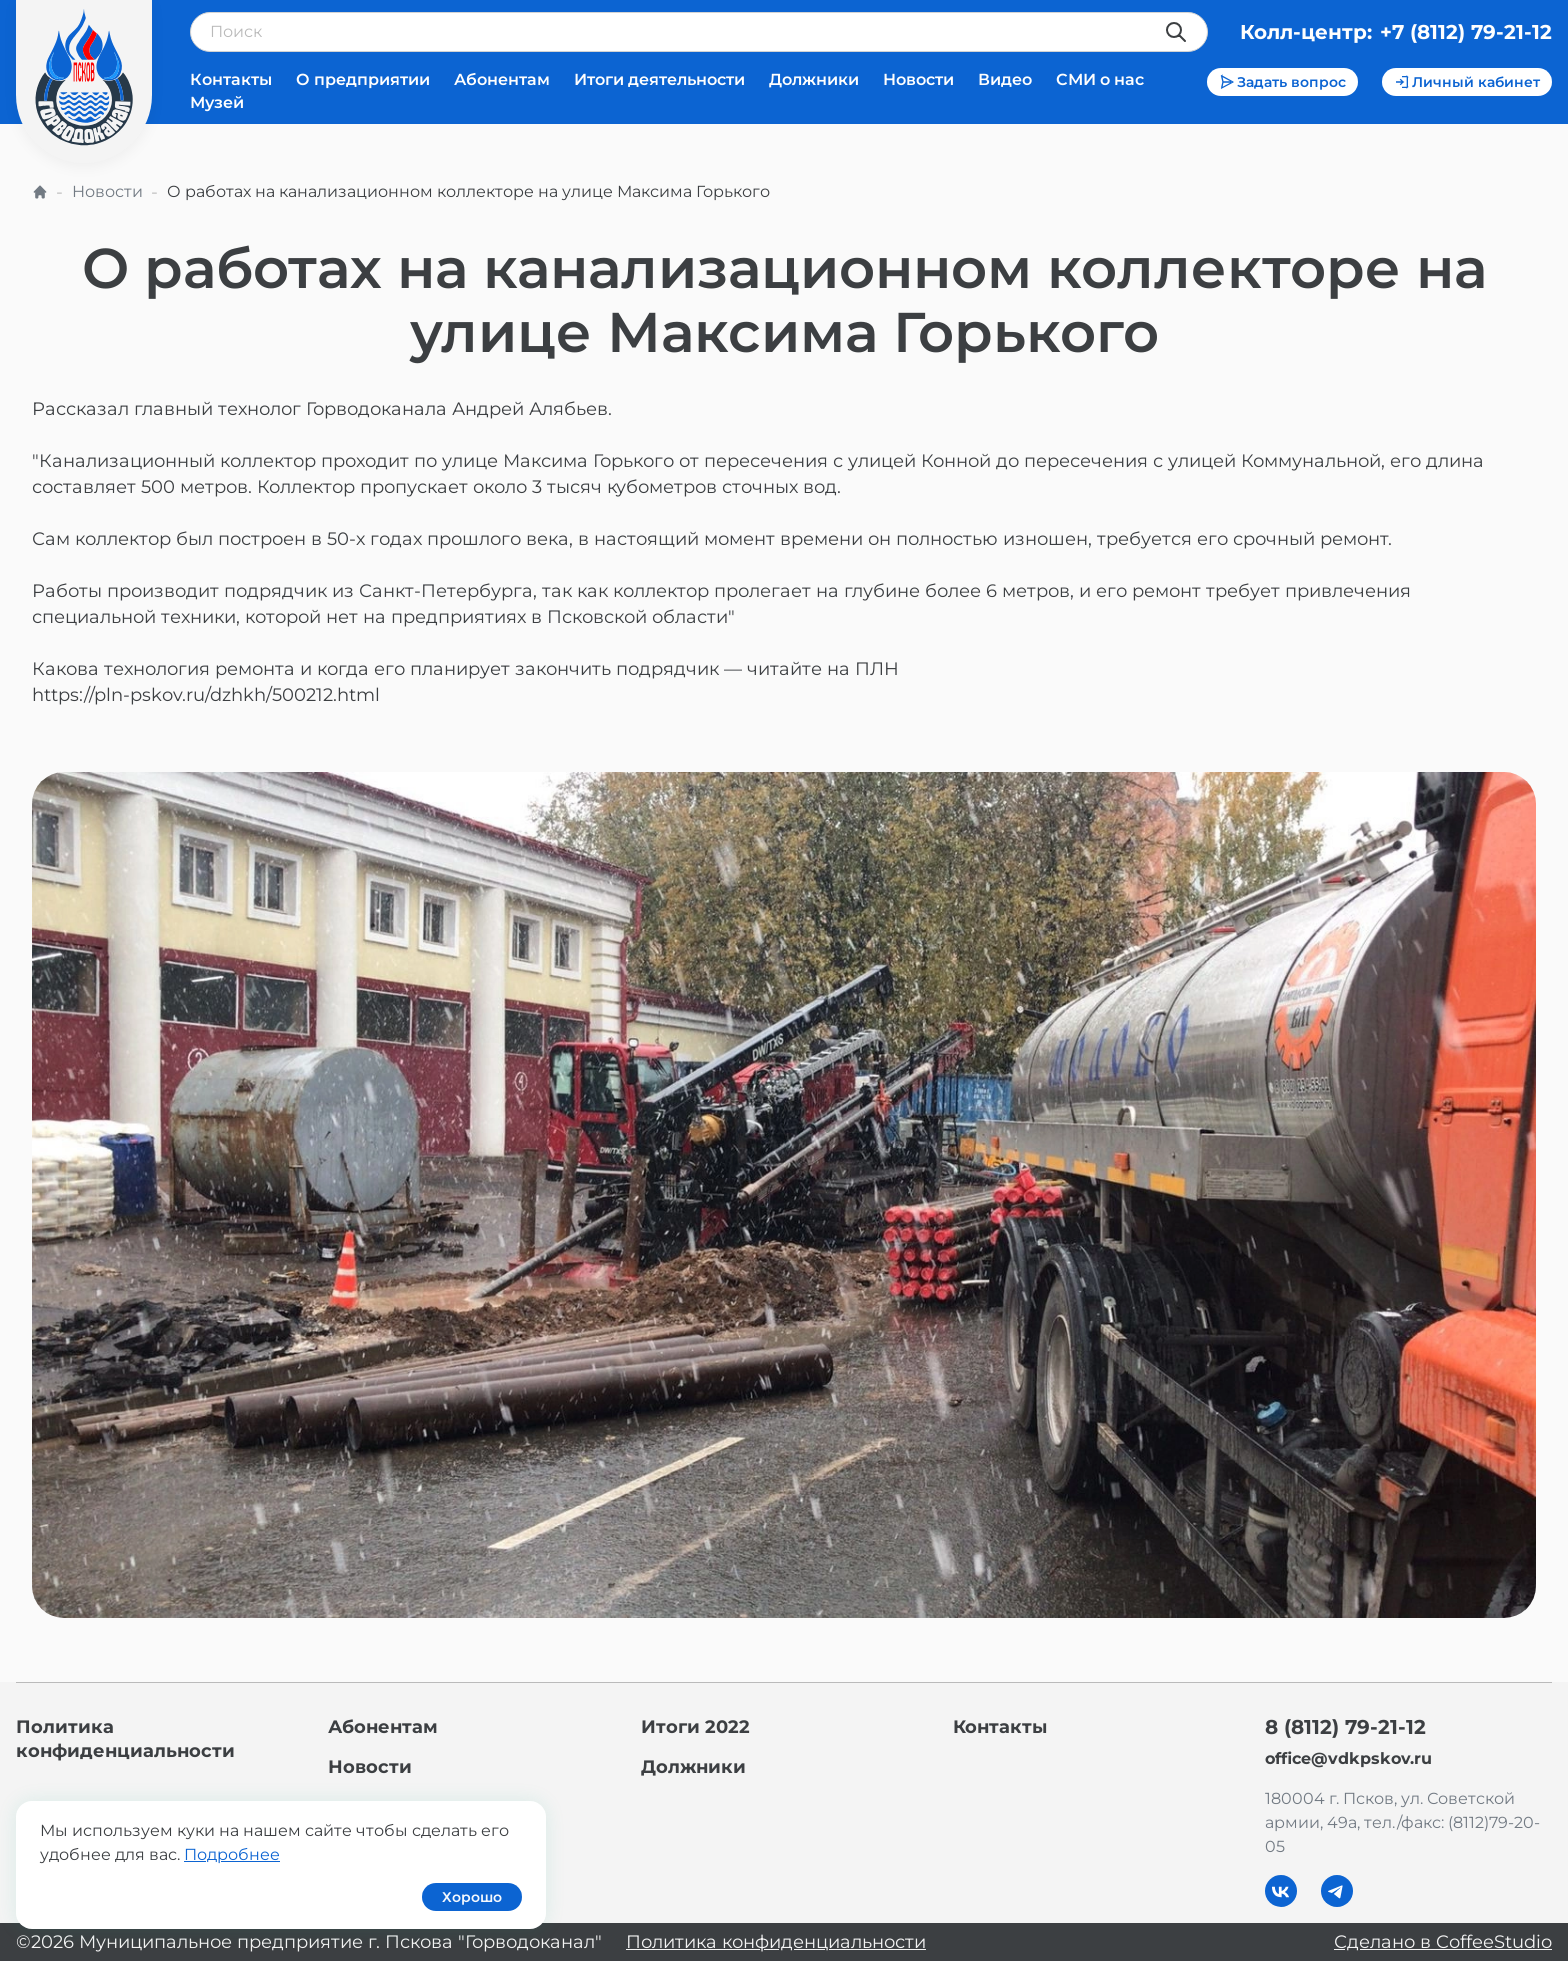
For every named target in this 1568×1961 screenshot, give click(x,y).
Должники (814, 79)
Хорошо (472, 1897)
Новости (918, 79)
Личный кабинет (1467, 82)
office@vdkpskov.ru (1348, 1758)
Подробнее (232, 1854)
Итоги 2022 (695, 1727)
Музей (217, 102)
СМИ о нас (1100, 79)
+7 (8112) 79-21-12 (1466, 32)
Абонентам (502, 79)
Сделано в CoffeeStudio (1443, 1942)
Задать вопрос (1282, 82)
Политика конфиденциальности (776, 1942)
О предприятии (363, 79)
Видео (1005, 79)
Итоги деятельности (659, 79)
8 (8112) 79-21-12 (1345, 1727)
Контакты (231, 79)
